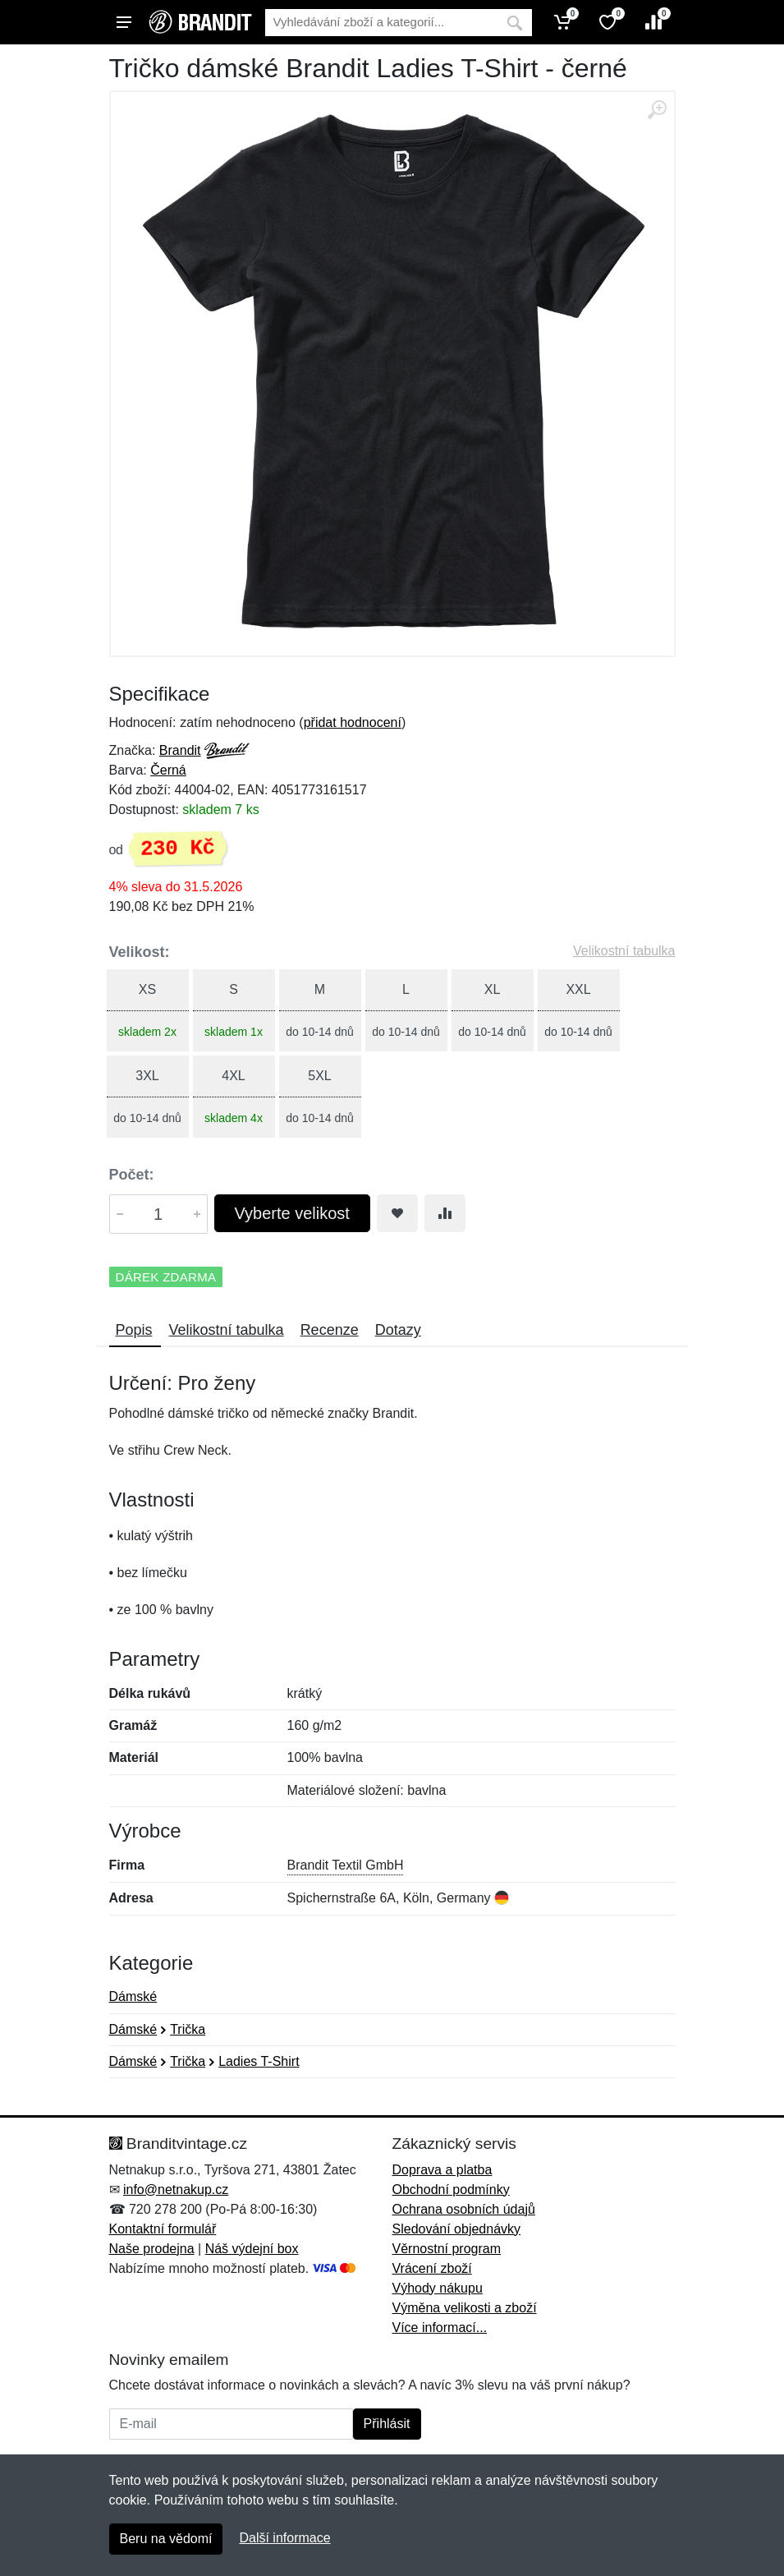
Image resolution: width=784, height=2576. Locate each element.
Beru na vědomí (166, 2539)
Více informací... (440, 2327)
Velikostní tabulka (624, 951)
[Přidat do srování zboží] (444, 1213)
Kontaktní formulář (163, 2229)
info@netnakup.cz (175, 2189)
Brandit (180, 750)
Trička (187, 2029)
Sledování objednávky (456, 2229)
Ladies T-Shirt (258, 2061)
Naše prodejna (152, 2249)
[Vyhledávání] (381, 22)
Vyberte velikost (292, 1213)
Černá (168, 770)
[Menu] (124, 22)
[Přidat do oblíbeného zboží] (397, 1213)
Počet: (131, 1174)
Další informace (284, 2538)
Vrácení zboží (432, 2268)
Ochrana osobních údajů (463, 2209)
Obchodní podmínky (451, 2189)
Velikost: (139, 952)
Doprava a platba (442, 2170)
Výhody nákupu (437, 2288)
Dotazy (398, 1330)
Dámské (133, 1996)
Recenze (329, 1330)
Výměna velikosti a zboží (464, 2308)
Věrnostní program (447, 2249)
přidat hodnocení (352, 722)
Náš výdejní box (252, 2249)
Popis (134, 1330)
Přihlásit (387, 2424)
